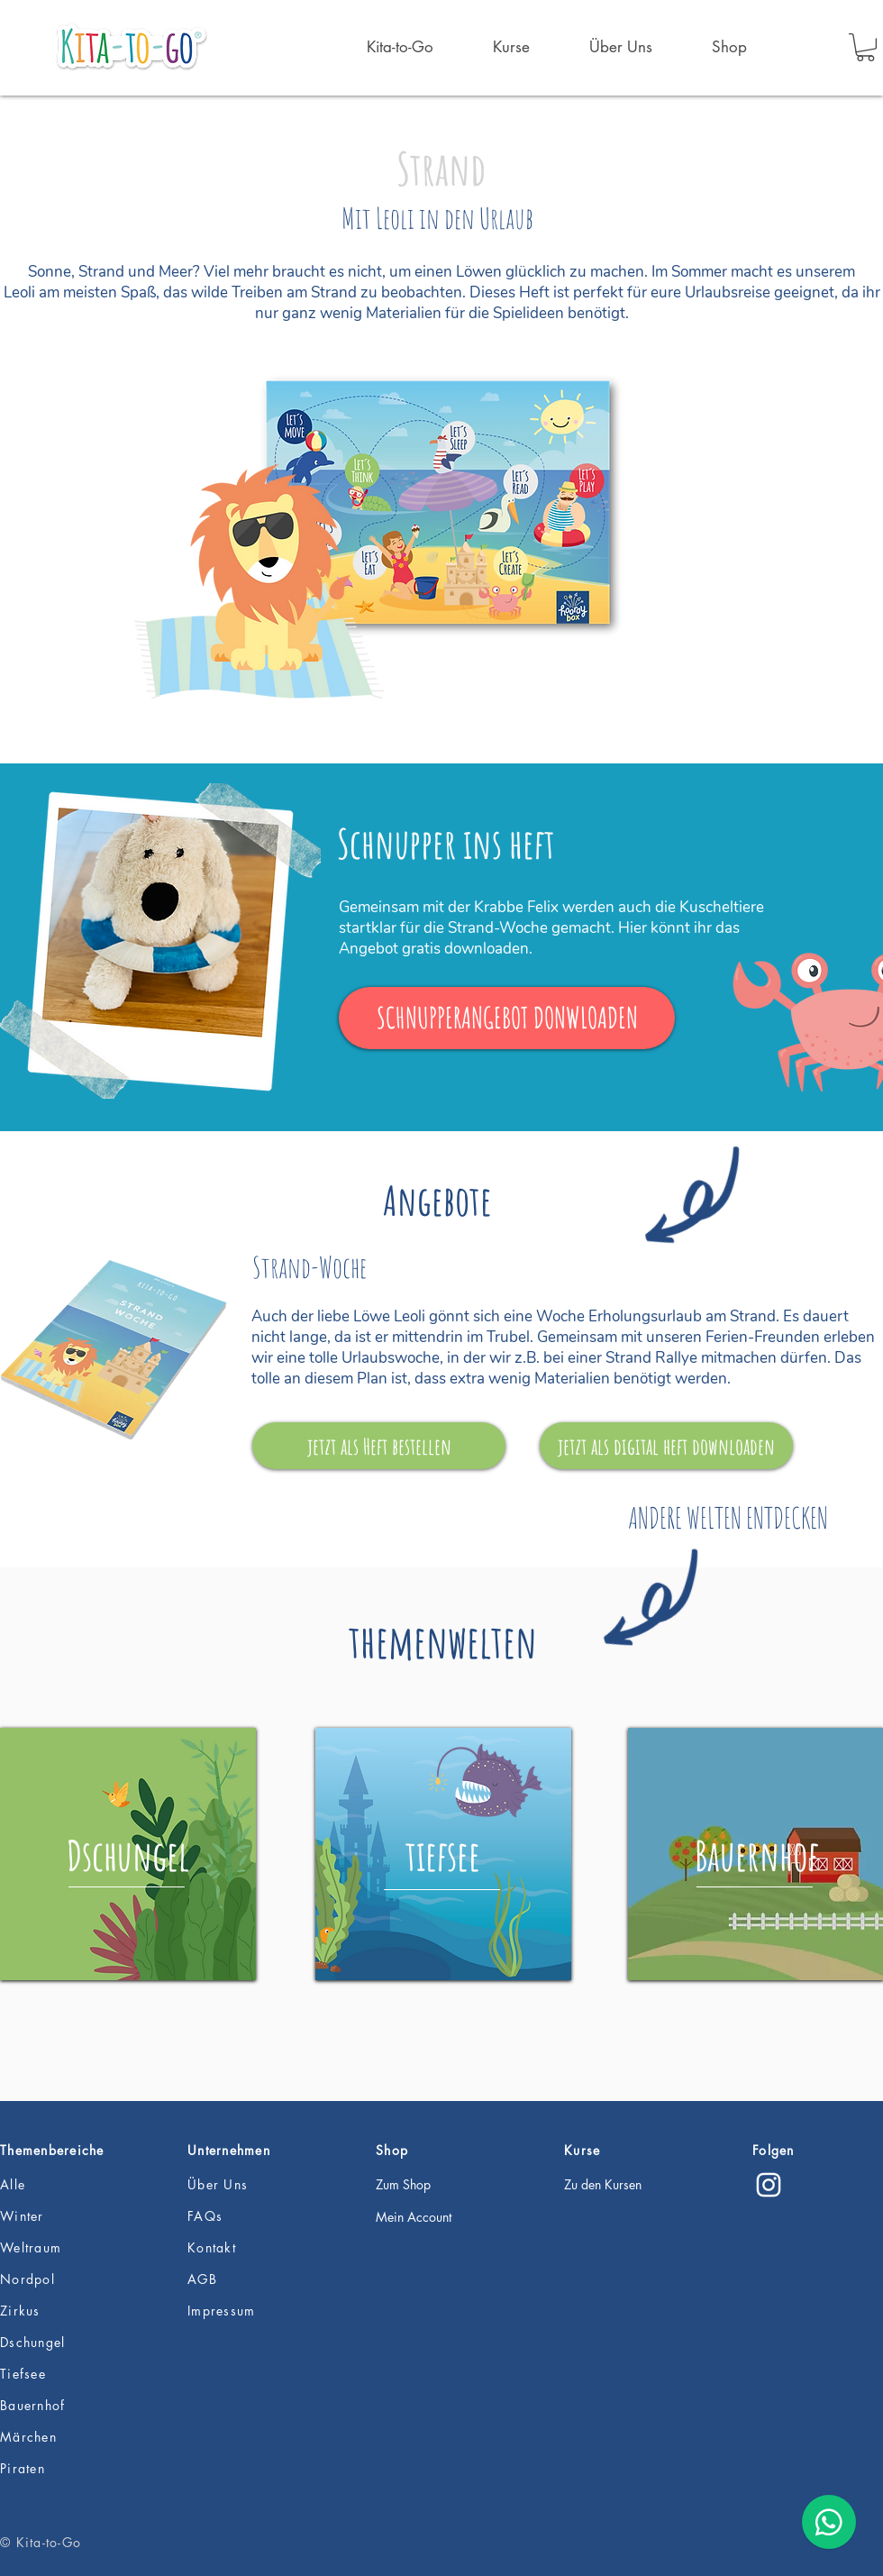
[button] (865, 47)
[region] (128, 1854)
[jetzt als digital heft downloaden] (666, 1445)
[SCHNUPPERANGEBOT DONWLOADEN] (507, 1018)
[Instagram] (768, 2185)
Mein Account (413, 2216)
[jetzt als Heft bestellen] (378, 1445)
